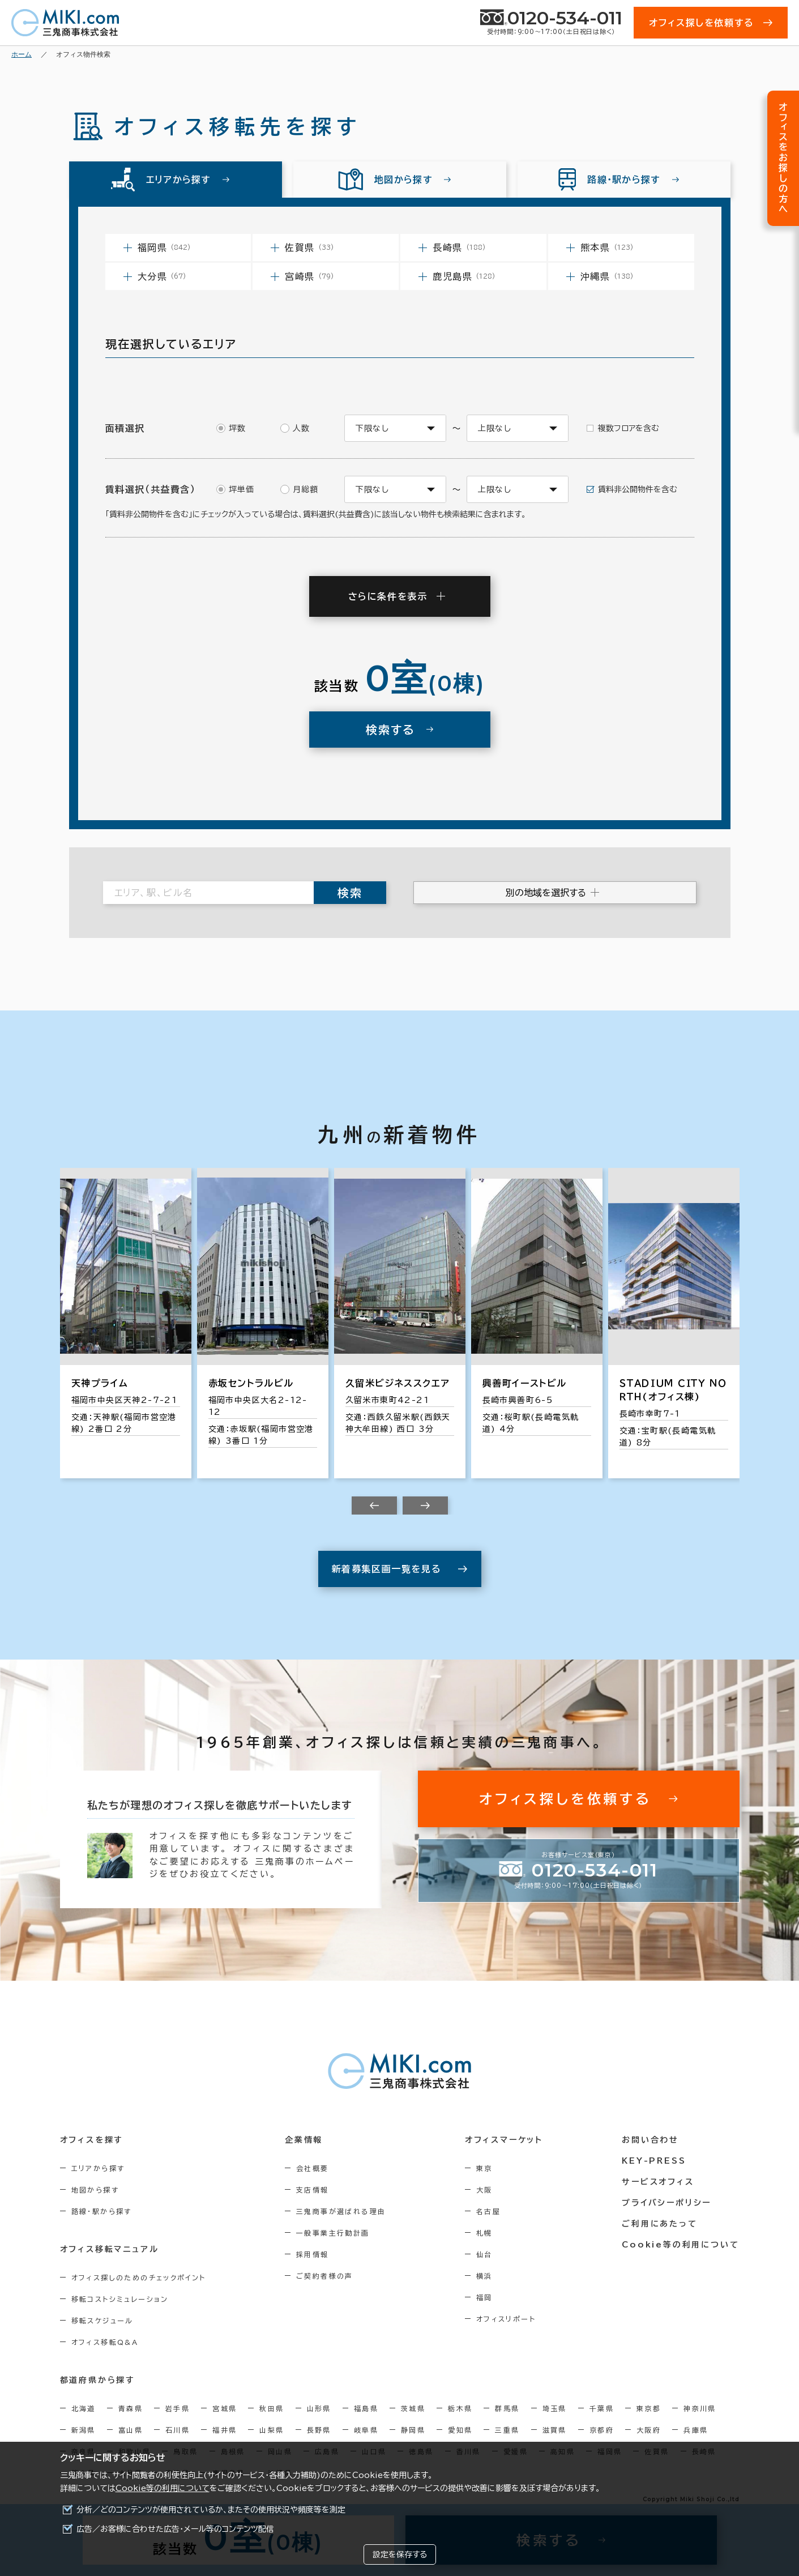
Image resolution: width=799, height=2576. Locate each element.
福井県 (224, 2429)
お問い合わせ (650, 2140)
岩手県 (177, 2408)
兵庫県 (695, 2429)
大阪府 (648, 2429)
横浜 (484, 2275)
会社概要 (312, 2168)
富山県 (130, 2429)
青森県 (130, 2408)
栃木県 (460, 2408)
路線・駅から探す (101, 2211)
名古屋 (488, 2211)
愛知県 (460, 2429)
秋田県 (271, 2408)
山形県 (319, 2408)
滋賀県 (554, 2429)
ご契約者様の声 (324, 2275)
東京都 (648, 2408)
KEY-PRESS (654, 2161)
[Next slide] (425, 1505)
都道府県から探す (97, 2380)
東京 (484, 2168)
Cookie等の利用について (163, 2488)
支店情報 (312, 2189)
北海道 (83, 2408)
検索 (349, 892)
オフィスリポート (506, 2318)
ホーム (21, 54)
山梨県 (271, 2429)
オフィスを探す (92, 2140)
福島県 (366, 2408)
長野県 (319, 2429)
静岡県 (413, 2429)
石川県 (177, 2429)
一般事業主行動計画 (333, 2232)
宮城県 (224, 2408)
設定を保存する (400, 2554)
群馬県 (507, 2408)
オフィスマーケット (504, 2140)
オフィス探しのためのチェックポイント (138, 2277)
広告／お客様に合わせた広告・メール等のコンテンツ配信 (175, 2529)
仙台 (484, 2254)
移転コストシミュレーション (120, 2299)
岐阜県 (366, 2429)
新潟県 (83, 2429)
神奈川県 (699, 2408)
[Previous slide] (374, 1505)
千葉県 (601, 2408)
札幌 (484, 2232)
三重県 (507, 2429)
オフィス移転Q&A (105, 2342)
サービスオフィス (658, 2182)
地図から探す (95, 2189)
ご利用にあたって (659, 2224)
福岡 (484, 2297)
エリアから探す (98, 2168)
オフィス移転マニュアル (109, 2249)
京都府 (601, 2429)
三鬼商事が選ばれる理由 (341, 2211)
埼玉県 (554, 2408)
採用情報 (312, 2254)
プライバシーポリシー (666, 2203)
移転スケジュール (102, 2320)
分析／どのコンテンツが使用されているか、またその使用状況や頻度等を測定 (210, 2510)
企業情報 (304, 2140)
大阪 (484, 2189)
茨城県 (413, 2408)
